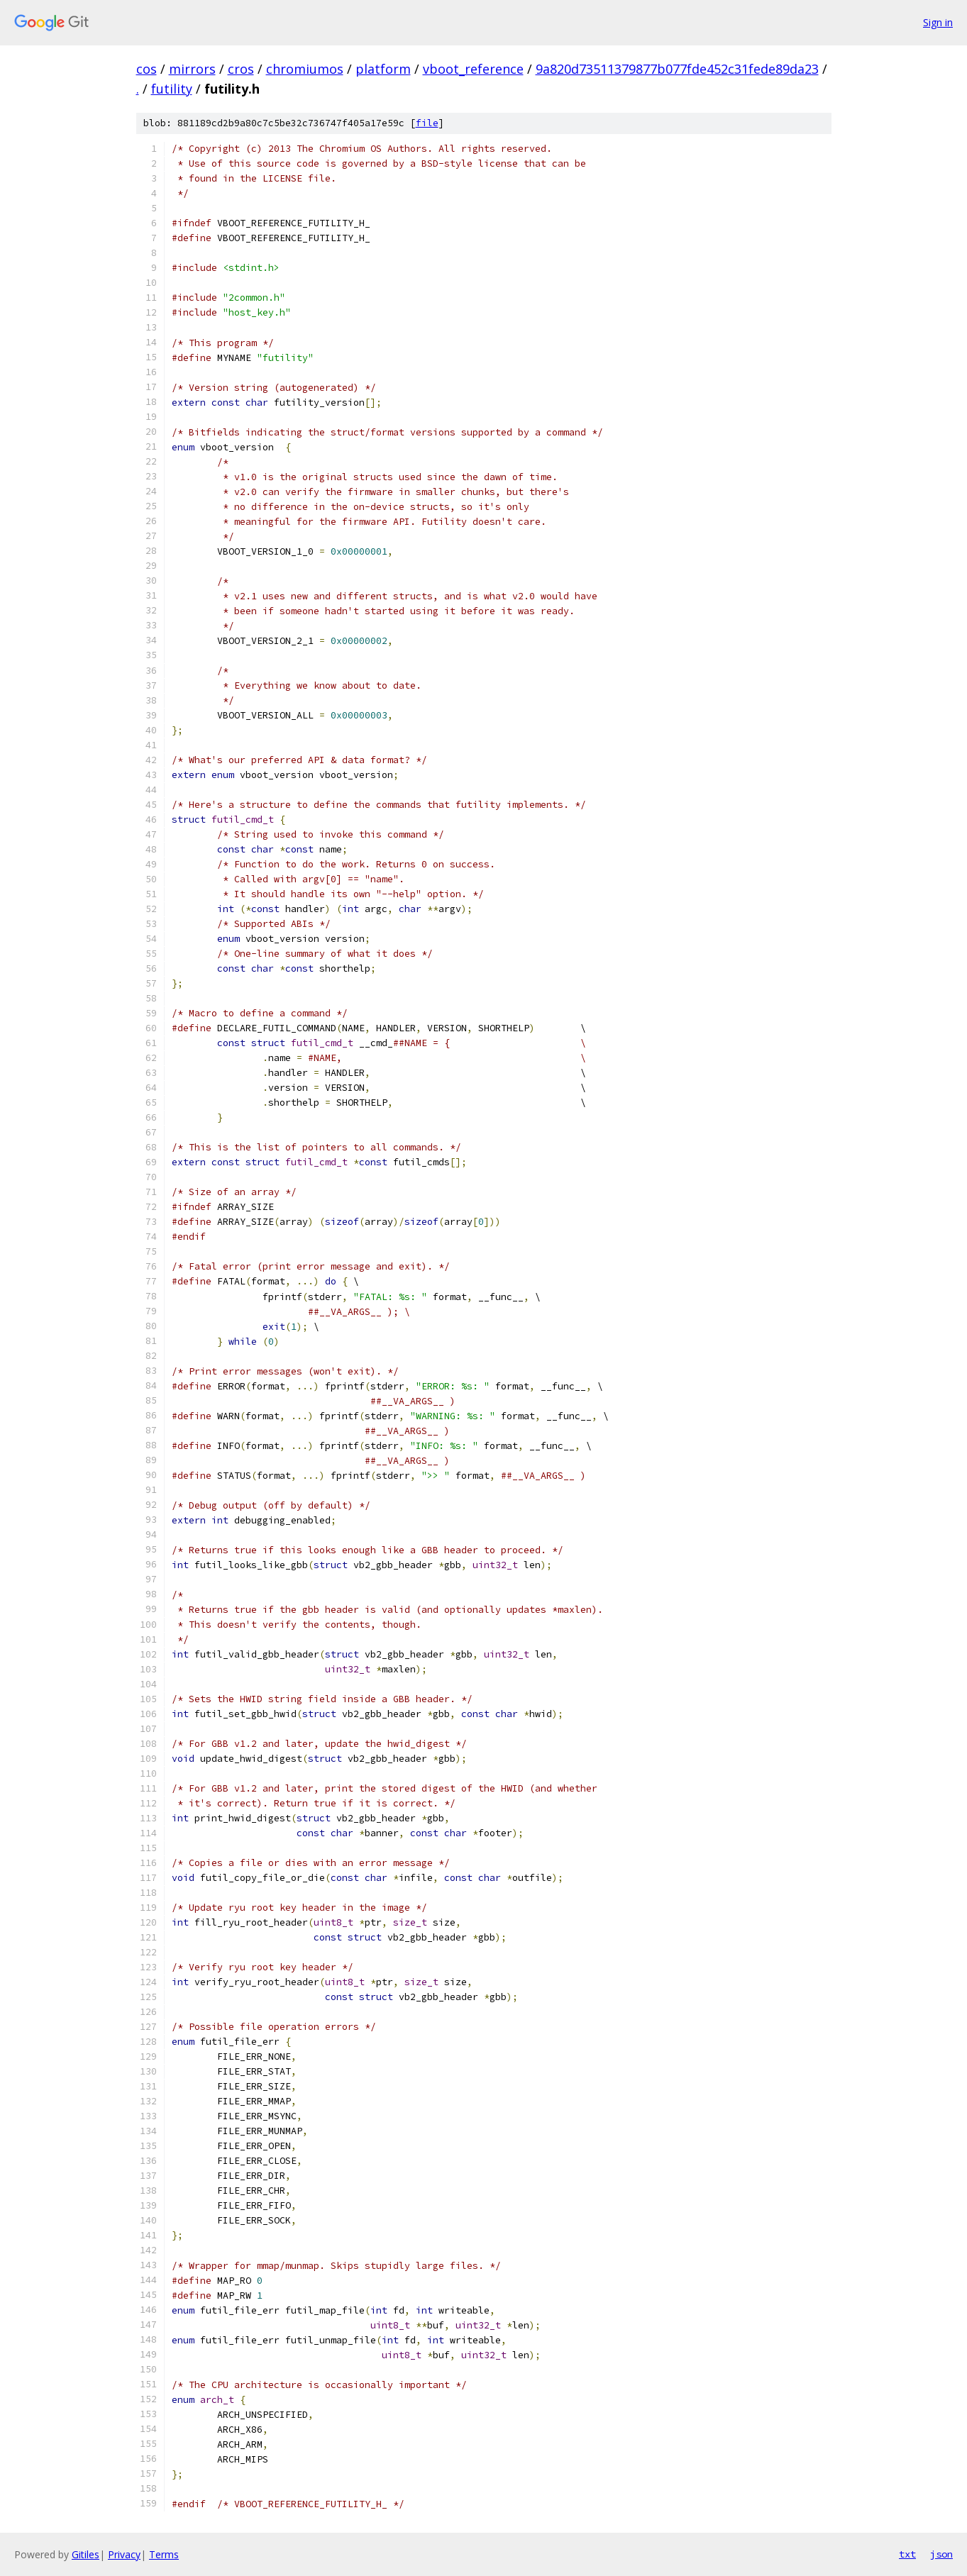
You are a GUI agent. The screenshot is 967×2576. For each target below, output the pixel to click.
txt (907, 2554)
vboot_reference (473, 68)
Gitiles (85, 2554)
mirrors (192, 68)
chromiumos (304, 68)
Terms (164, 2554)
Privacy (124, 2554)
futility (171, 88)
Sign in (938, 22)
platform (383, 68)
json (941, 2554)
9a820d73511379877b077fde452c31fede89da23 (677, 68)
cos (146, 68)
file (427, 123)
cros (241, 68)
